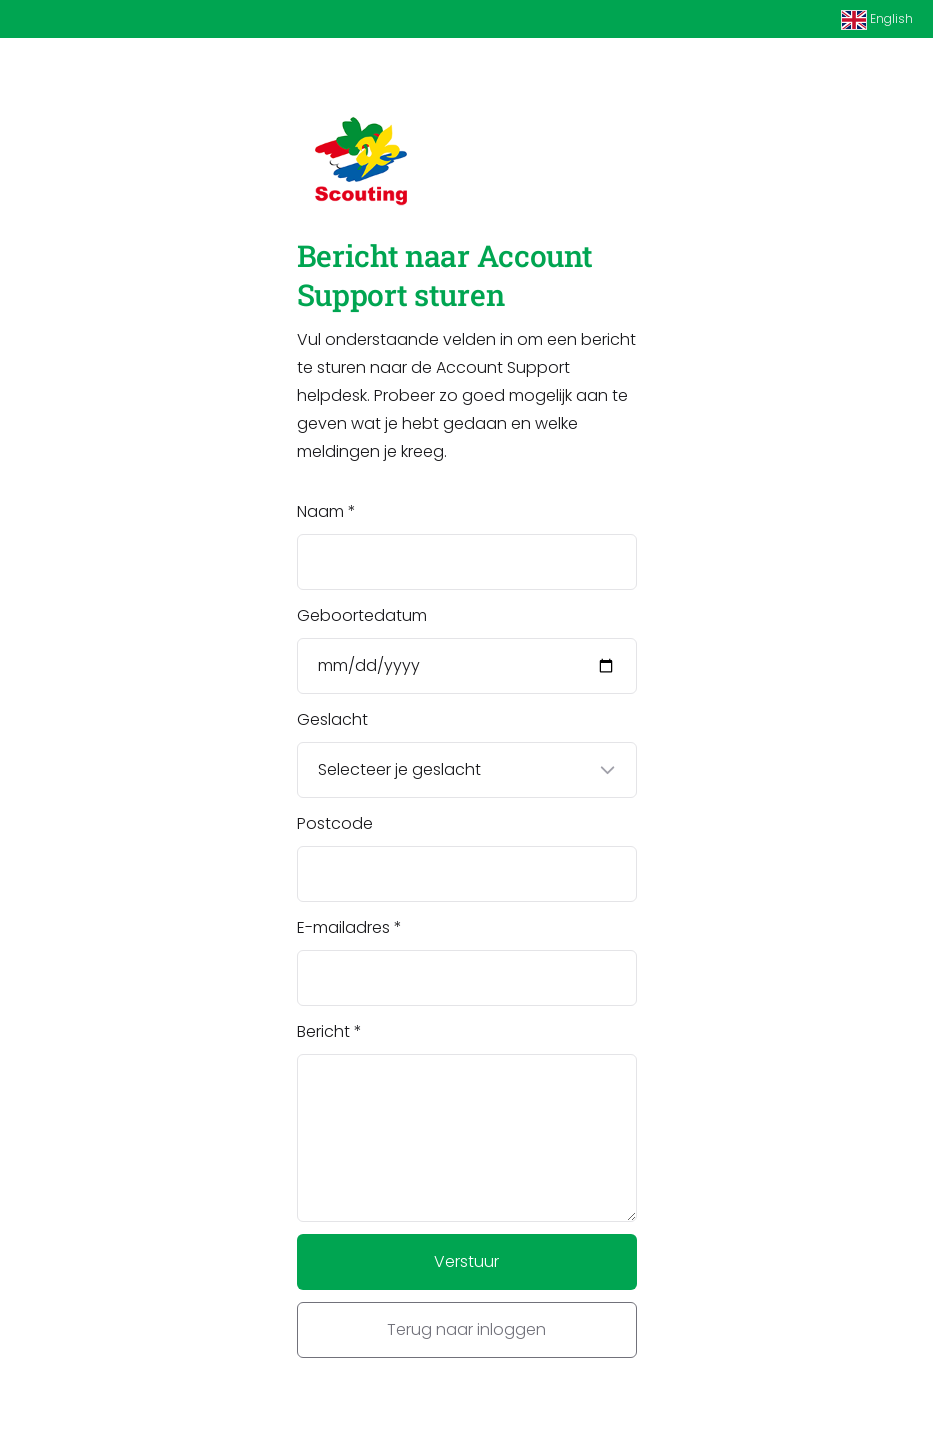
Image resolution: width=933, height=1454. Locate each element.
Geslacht (332, 719)
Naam (320, 511)
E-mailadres (343, 927)
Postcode (335, 823)
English (877, 20)
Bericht (323, 1031)
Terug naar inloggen (466, 1329)
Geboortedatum (362, 615)
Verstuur (466, 1261)
